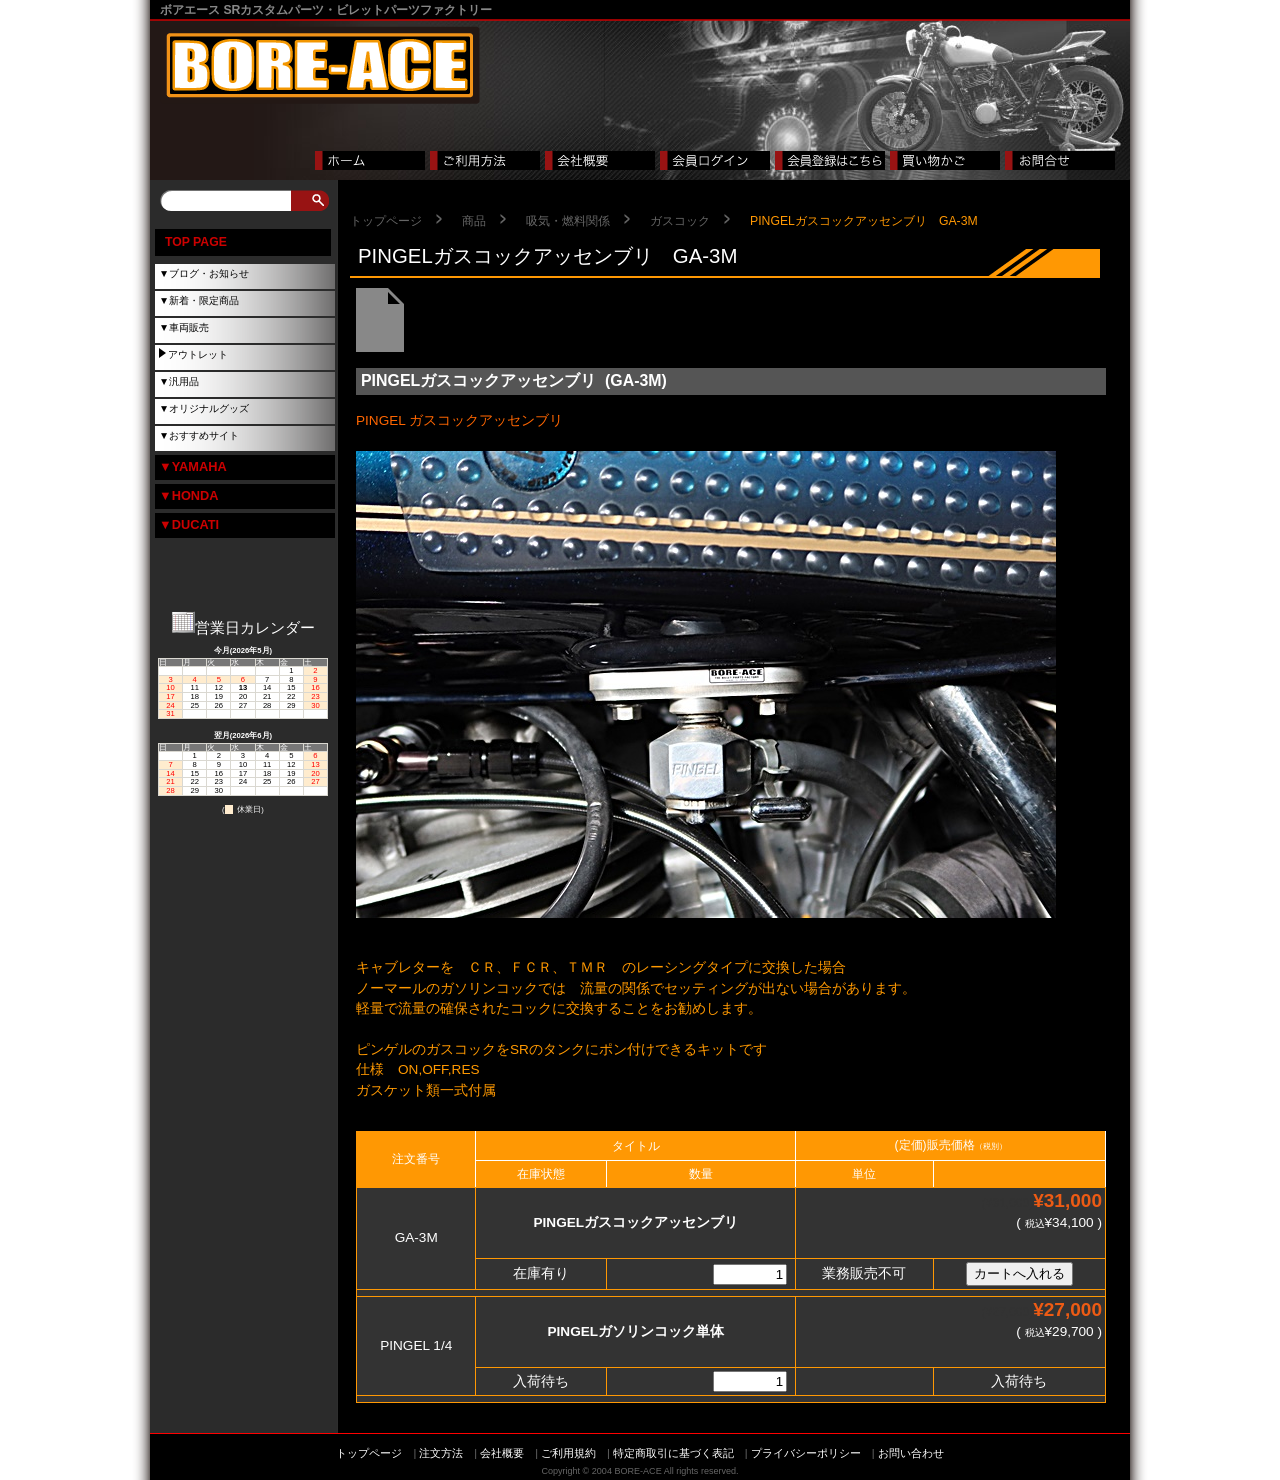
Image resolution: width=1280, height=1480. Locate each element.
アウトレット (198, 354)
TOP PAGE (196, 242)
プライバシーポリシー (806, 1453)
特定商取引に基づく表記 (673, 1453)
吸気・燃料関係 (568, 221)
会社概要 (502, 1453)
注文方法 (441, 1453)
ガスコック (680, 221)
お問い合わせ (911, 1453)
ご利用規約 (568, 1453)
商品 (474, 221)
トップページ (386, 221)
